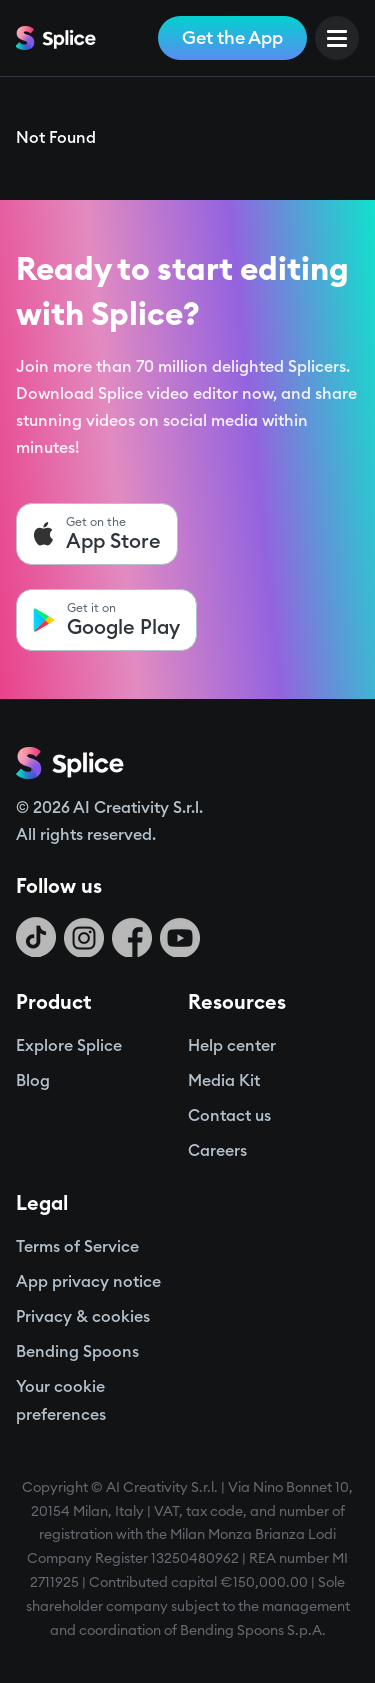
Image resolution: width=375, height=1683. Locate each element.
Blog (33, 1081)
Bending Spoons (77, 1352)
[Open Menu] (337, 38)
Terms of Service (77, 1247)
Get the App (232, 38)
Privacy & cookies (83, 1317)
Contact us (229, 1116)
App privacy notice (88, 1282)
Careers (217, 1151)
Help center (232, 1046)
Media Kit (224, 1081)
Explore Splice (69, 1046)
